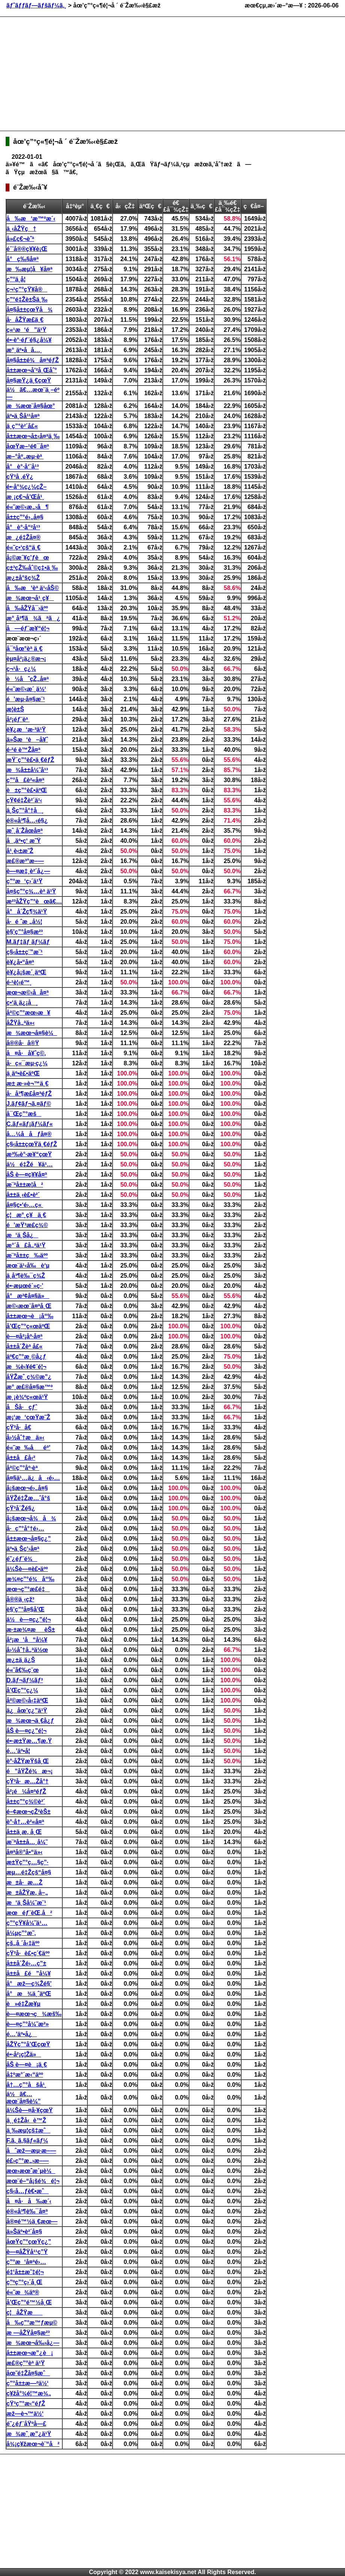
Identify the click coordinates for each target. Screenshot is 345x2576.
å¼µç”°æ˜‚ (21, 1933)
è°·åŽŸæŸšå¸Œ (27, 1761)
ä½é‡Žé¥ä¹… (29, 1164)
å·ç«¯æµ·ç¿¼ (27, 1063)
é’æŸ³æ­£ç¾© (27, 1225)
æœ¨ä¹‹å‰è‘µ (28, 1265)
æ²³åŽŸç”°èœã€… (34, 901)
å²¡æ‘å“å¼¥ (26, 1640)
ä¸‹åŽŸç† (21, 228)
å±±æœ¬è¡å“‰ (29, 1316)
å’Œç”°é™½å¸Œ (29, 2302)
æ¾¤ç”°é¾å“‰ (30, 1579)
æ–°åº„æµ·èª (25, 456)
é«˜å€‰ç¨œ (22, 1670)
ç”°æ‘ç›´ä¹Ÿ (24, 881)
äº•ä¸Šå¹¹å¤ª (23, 416)
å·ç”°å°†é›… (25, 1528)
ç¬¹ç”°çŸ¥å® (26, 289)
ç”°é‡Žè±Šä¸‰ (26, 299)
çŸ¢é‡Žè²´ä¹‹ (24, 800)
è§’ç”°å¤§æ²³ (24, 932)
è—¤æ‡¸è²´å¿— (28, 871)
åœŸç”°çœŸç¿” (28, 2242)
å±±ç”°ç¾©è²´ (25, 1801)
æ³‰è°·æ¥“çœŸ (29, 1154)
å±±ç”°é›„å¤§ (25, 517)
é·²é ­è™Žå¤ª (23, 750)
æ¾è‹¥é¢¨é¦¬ (26, 1366)
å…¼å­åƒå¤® (29, 1134)
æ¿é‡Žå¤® (23, 537)
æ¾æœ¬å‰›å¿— (32, 2343)
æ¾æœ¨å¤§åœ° (30, 406)
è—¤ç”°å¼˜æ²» (27, 2024)
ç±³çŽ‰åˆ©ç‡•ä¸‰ (32, 567)
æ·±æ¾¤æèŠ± (30, 1629)
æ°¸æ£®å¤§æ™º (29, 1387)
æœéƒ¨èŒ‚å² (29, 1913)
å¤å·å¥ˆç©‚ (26, 1053)
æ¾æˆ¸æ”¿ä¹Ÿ (28, 2434)
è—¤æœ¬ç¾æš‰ (34, 2014)
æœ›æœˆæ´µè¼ (30, 2171)
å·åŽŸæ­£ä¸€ (25, 320)
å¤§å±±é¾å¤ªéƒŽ (32, 360)
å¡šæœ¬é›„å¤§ (27, 1488)
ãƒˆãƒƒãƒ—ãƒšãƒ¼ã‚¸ (36, 5)
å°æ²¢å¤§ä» (27, 1296)
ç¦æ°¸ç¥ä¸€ (26, 1215)
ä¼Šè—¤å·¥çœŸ (29, 2110)
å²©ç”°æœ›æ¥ (28, 1012)
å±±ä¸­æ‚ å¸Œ (24, 1832)
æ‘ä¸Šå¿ (22, 1235)
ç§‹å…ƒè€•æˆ (27, 2191)
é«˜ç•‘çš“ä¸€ (23, 547)
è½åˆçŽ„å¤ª (27, 679)
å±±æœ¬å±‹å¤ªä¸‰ (33, 436)
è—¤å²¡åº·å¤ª (24, 1336)
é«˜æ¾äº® (22, 2292)
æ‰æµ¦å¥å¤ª (29, 269)
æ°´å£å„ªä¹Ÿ (25, 1245)
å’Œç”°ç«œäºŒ (28, 1326)
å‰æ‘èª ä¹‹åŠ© (32, 588)
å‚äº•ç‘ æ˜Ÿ (23, 841)
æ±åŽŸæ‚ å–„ (27, 1892)
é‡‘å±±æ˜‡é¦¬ (25, 2272)
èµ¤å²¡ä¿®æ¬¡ (26, 659)
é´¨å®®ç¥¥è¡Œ (26, 249)
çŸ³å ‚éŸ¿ (19, 476)
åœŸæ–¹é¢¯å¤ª (27, 446)
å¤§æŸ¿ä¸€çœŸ (28, 380)
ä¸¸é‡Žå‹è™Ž (26, 2120)
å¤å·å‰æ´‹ (28, 2201)
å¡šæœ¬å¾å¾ (31, 1518)
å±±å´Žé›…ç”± (26, 1963)
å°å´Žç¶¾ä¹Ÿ (26, 911)
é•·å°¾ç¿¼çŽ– (26, 487)
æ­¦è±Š (15, 709)
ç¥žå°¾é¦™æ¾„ (28, 2393)
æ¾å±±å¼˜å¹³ (27, 770)
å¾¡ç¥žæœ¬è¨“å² (33, 2444)
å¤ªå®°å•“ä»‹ (24, 1852)
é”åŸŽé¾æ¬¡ (29, 1771)
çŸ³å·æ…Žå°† (27, 1781)
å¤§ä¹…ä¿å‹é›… (33, 1478)
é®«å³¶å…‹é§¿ (27, 820)
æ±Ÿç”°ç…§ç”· (27, 1862)
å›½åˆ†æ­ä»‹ (25, 1437)
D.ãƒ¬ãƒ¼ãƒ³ (24, 1680)
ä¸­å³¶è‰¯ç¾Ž (25, 1275)
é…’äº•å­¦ (18, 1751)
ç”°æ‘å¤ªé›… (26, 2262)
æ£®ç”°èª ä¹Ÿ (25, 2363)
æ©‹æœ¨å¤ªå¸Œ (28, 1306)
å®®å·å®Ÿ (22, 1043)
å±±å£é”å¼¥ (28, 1973)
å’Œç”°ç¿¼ (22, 1690)
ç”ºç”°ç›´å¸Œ (24, 2282)
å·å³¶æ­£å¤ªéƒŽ (29, 1093)
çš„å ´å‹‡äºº (22, 1943)
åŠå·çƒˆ (21, 1407)
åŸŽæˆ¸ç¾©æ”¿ (28, 1377)
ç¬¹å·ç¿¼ (21, 669)
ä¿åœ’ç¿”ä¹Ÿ (26, 1710)
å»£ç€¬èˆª (20, 239)
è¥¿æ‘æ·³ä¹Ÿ (26, 729)
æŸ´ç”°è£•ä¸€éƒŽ (30, 760)
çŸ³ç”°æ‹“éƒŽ (25, 2403)
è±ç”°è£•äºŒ (26, 790)
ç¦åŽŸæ (24, 2312)
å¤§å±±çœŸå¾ (29, 309)
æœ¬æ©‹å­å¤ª (27, 992)
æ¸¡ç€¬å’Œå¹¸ (25, 497)
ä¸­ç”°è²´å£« (22, 426)
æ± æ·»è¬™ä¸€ (27, 1083)
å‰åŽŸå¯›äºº (27, 608)
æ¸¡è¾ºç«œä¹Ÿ (27, 1397)
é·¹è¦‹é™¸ (19, 982)
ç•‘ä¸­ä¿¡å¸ (22, 1002)
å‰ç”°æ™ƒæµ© (31, 2322)
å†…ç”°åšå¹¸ (26, 2085)
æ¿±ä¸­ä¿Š (20, 1660)
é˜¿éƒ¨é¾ (21, 1559)
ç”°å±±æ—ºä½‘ (27, 2383)
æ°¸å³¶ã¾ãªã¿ (33, 618)
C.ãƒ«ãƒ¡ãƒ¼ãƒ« (29, 1124)
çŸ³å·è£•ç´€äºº (28, 1953)
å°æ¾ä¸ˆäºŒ (28, 1994)
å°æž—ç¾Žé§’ (29, 1983)
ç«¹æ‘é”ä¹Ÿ (26, 330)
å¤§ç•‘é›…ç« (24, 1205)
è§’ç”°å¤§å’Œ (25, 1609)
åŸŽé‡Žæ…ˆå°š (28, 1498)
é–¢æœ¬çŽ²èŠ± (28, 1811)
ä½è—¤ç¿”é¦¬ (28, 1619)
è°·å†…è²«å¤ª (25, 1822)
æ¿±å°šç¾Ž (23, 578)
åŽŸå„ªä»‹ (20, 1023)
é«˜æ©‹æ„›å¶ (27, 507)
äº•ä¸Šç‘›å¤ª (22, 1549)
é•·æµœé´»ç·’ (24, 1286)
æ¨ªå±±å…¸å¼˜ (27, 1842)
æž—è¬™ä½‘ (25, 2413)
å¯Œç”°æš (23, 1114)
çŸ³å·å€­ (18, 1427)
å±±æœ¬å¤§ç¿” (28, 1538)
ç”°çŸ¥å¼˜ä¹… (27, 1923)
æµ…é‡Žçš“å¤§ (28, 1872)
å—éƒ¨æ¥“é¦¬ (28, 628)
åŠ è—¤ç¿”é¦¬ (26, 1731)
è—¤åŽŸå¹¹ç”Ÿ (27, 2252)
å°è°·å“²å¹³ (23, 527)
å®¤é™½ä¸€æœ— (31, 2221)
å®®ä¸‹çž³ (20, 1599)
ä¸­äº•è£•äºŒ (23, 1073)
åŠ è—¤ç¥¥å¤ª (26, 1174)
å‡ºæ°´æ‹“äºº (24, 2074)
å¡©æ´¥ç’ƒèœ (27, 557)
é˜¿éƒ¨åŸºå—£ (26, 2424)
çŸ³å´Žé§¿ (20, 1508)
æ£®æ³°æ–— (25, 861)
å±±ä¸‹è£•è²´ (23, 1195)
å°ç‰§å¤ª (22, 259)
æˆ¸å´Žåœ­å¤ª (24, 830)
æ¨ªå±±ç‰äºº (27, 1255)
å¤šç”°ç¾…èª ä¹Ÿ (31, 891)
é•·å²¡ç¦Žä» (23, 2054)
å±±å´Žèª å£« (24, 1346)
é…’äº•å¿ (21, 2034)
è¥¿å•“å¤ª (20, 962)
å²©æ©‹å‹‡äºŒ (27, 1700)
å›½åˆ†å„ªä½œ (27, 1650)
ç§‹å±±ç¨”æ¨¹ (24, 952)
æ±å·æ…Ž (24, 1882)
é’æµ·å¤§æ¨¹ (25, 699)
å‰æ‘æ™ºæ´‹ (31, 218)
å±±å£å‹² (20, 1458)
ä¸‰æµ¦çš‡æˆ (28, 2130)
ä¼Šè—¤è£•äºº (27, 1569)
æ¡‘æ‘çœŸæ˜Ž (28, 1417)
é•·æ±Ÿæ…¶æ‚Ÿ (29, 1741)
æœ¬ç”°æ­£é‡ (28, 1589)
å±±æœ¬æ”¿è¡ (29, 2353)
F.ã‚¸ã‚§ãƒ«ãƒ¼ (27, 2140)
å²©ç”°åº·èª (22, 1468)
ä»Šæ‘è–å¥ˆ (27, 739)
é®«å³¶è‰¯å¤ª (27, 2211)
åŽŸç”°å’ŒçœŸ (28, 2044)
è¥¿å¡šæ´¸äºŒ (26, 972)
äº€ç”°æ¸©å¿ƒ (26, 1356)
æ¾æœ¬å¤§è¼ (31, 1033)
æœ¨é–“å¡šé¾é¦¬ (33, 2181)
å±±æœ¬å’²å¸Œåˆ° (31, 370)
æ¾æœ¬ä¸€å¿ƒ (30, 1720)
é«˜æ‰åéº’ (28, 1447)
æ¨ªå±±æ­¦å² (24, 1184)
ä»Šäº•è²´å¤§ (24, 2231)
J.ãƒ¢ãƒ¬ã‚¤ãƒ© (28, 1104)
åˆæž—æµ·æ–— (31, 2150)
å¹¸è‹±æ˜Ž (19, 851)
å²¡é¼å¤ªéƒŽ (26, 1791)
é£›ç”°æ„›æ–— (27, 2161)
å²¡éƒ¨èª (18, 719)
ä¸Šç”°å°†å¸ (25, 810)
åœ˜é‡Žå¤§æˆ (28, 2373)
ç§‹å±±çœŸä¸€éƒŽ (31, 1144)
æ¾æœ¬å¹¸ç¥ (30, 598)
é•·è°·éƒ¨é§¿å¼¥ (29, 340)
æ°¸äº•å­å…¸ (24, 350)
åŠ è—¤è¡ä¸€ (26, 2064)
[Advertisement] (110, 73)
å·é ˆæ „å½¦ (24, 921)
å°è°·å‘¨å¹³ (22, 466)
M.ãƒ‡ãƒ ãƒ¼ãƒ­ (28, 942)
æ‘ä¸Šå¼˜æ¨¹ (26, 1903)
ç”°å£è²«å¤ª (25, 780)
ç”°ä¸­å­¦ (16, 279)
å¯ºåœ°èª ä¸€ (24, 648)
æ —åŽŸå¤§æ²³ (28, 2333)
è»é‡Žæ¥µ (23, 2004)
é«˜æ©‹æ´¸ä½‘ (26, 689)
